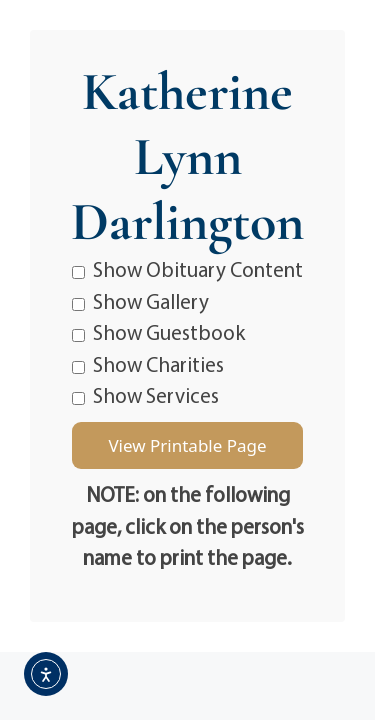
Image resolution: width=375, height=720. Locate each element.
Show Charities (148, 364)
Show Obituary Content (187, 269)
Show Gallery (140, 301)
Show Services (145, 395)
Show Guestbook (158, 332)
